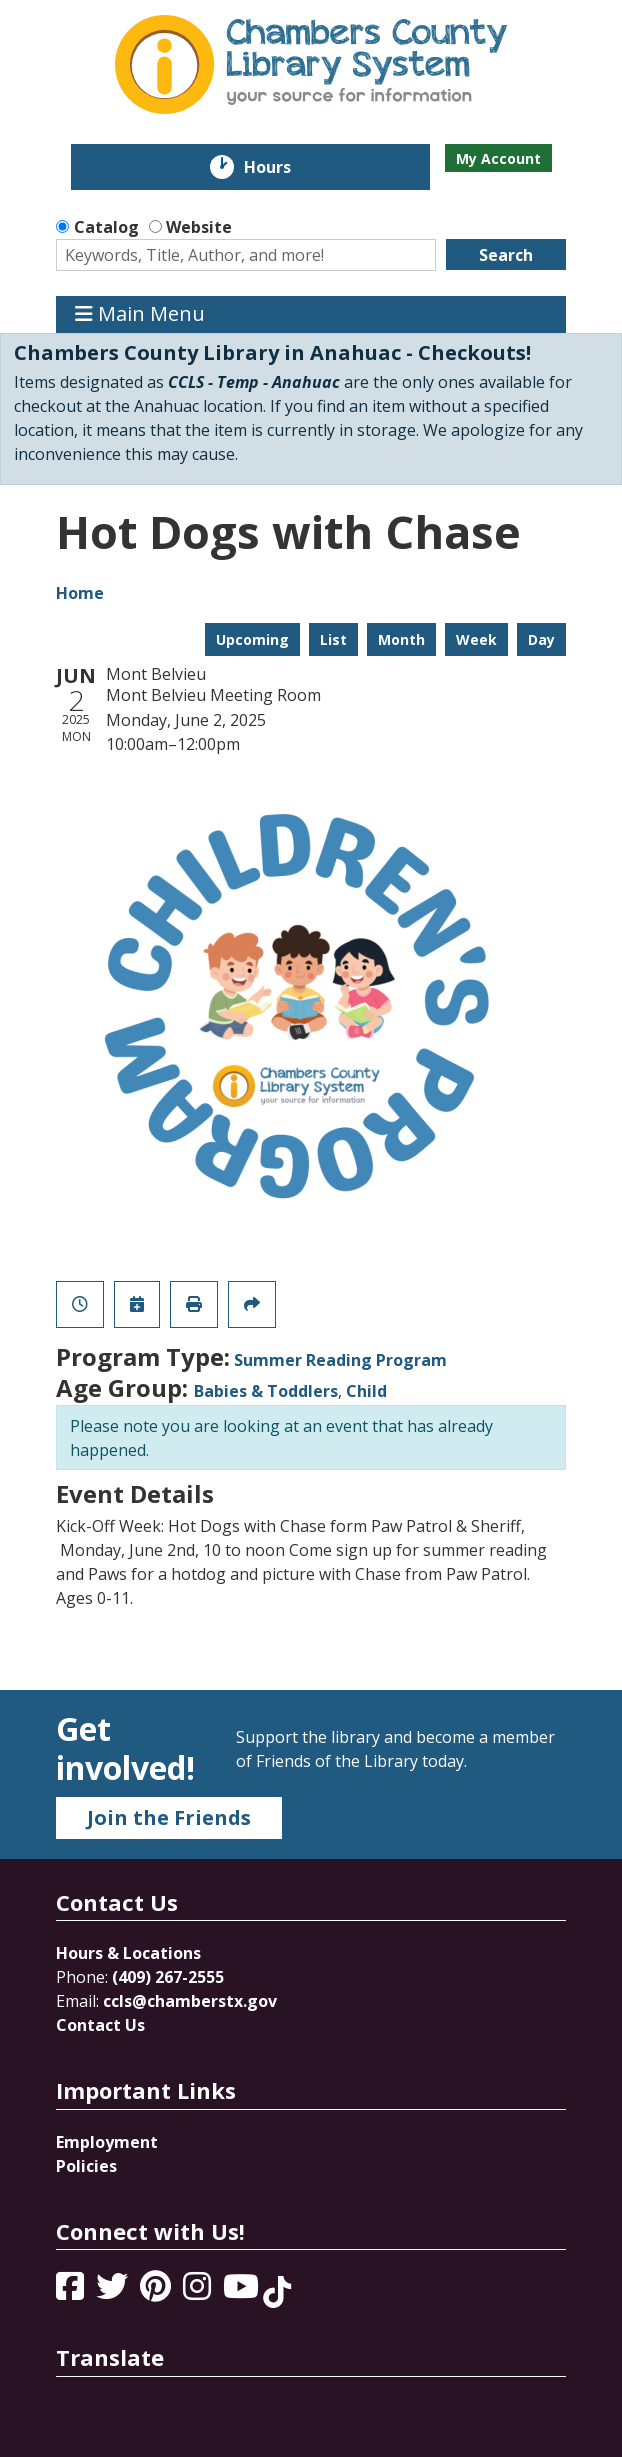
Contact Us (100, 2025)
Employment (107, 2142)
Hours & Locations (128, 1953)
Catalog (106, 227)
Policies (86, 2166)
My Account (498, 158)
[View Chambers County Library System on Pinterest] (157, 2292)
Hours (281, 167)
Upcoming (252, 639)
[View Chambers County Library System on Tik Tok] (277, 2292)
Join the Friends (169, 1817)
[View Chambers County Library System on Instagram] (199, 2292)
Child (366, 1391)
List (333, 639)
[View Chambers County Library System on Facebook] (72, 2292)
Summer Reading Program (340, 1360)
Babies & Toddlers (266, 1391)
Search (506, 255)
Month (401, 639)
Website (199, 227)
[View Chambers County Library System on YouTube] (243, 2292)
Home (80, 593)
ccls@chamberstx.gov (190, 2001)
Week (476, 639)
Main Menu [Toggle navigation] (140, 314)
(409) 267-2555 (168, 1977)
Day (541, 639)
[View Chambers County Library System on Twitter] (114, 2292)
